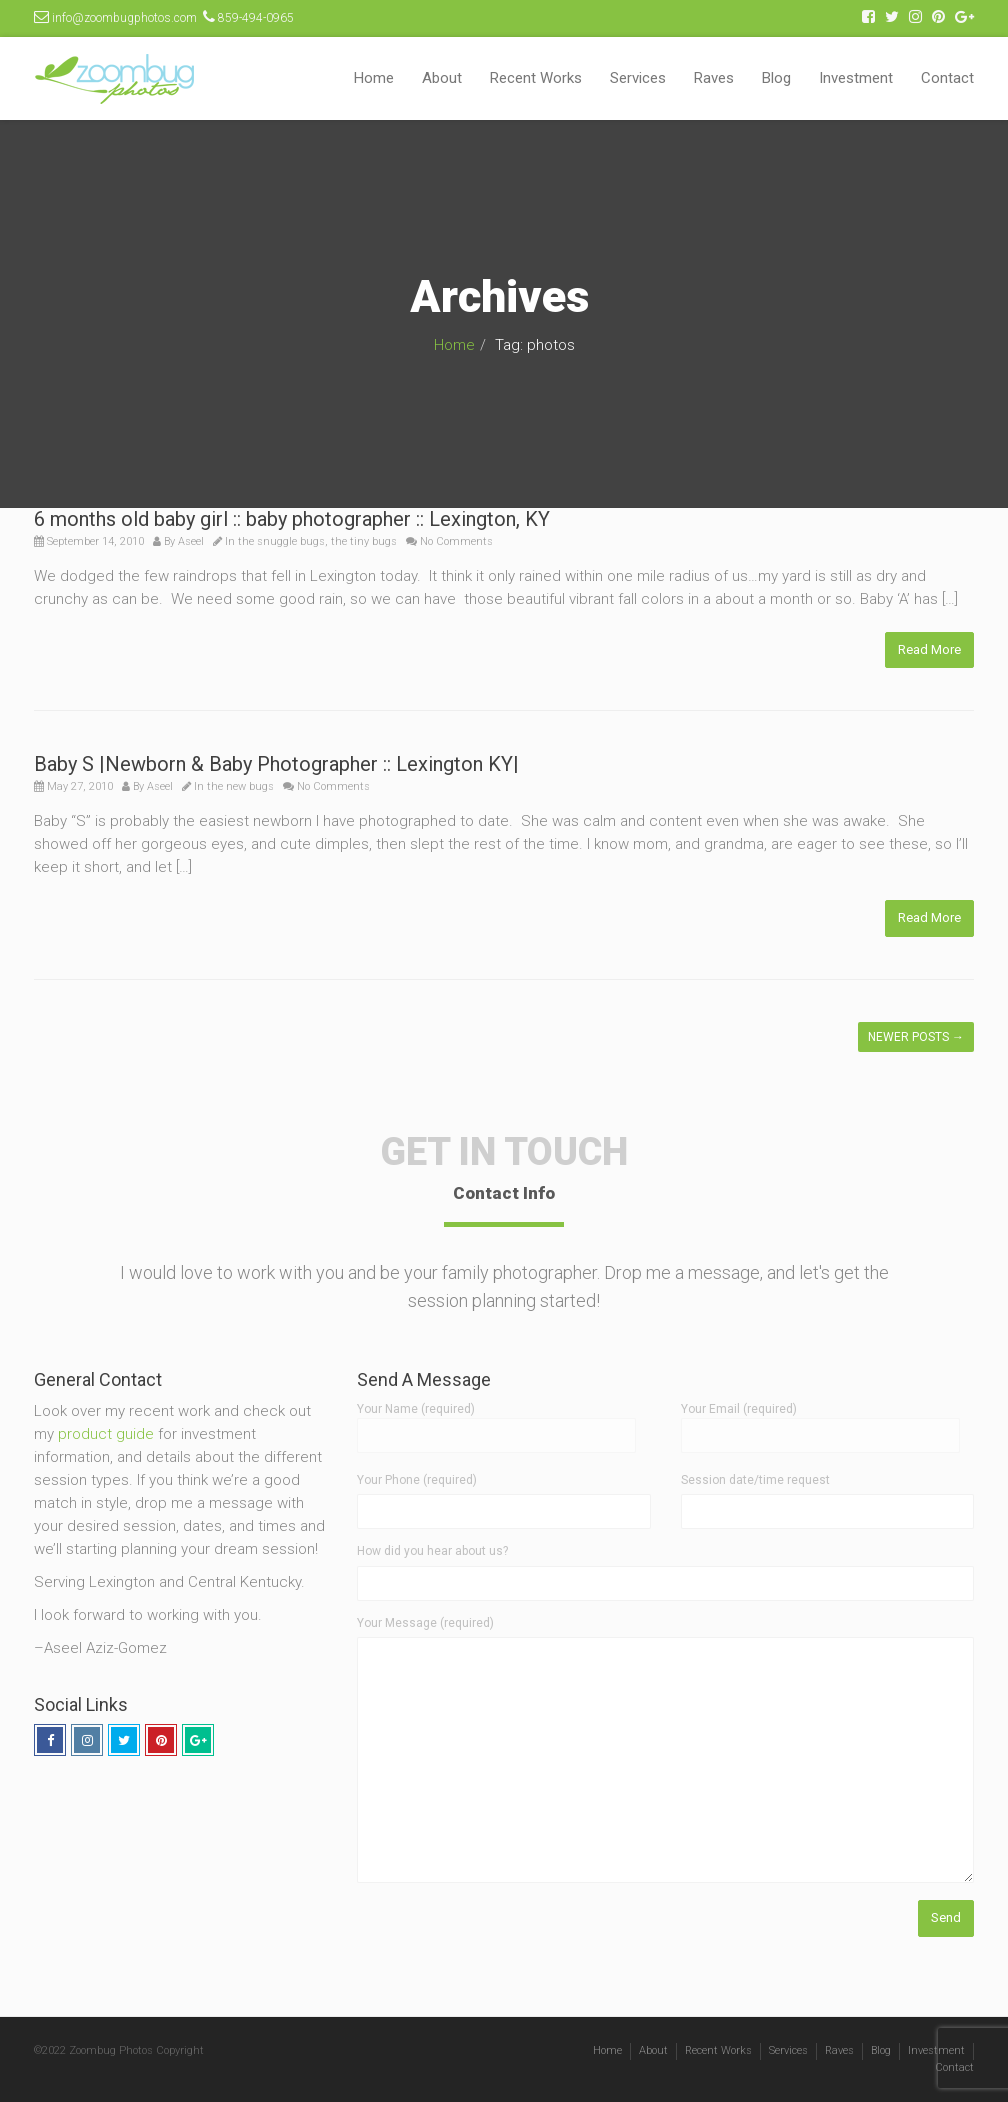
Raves (714, 78)
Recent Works (536, 78)
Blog (776, 78)
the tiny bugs (364, 541)
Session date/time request (755, 1480)
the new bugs (240, 786)
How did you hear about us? (432, 1551)
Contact (947, 78)
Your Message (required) (425, 1623)
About (442, 78)
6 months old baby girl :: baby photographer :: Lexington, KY (292, 519)
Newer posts (916, 1037)
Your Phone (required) (417, 1480)
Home (374, 78)
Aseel (191, 541)
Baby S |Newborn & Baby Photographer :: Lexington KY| (276, 764)
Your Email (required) (820, 1422)
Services (638, 78)
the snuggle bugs (281, 541)
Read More (929, 649)
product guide (106, 1434)
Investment (856, 78)
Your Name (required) (496, 1422)
